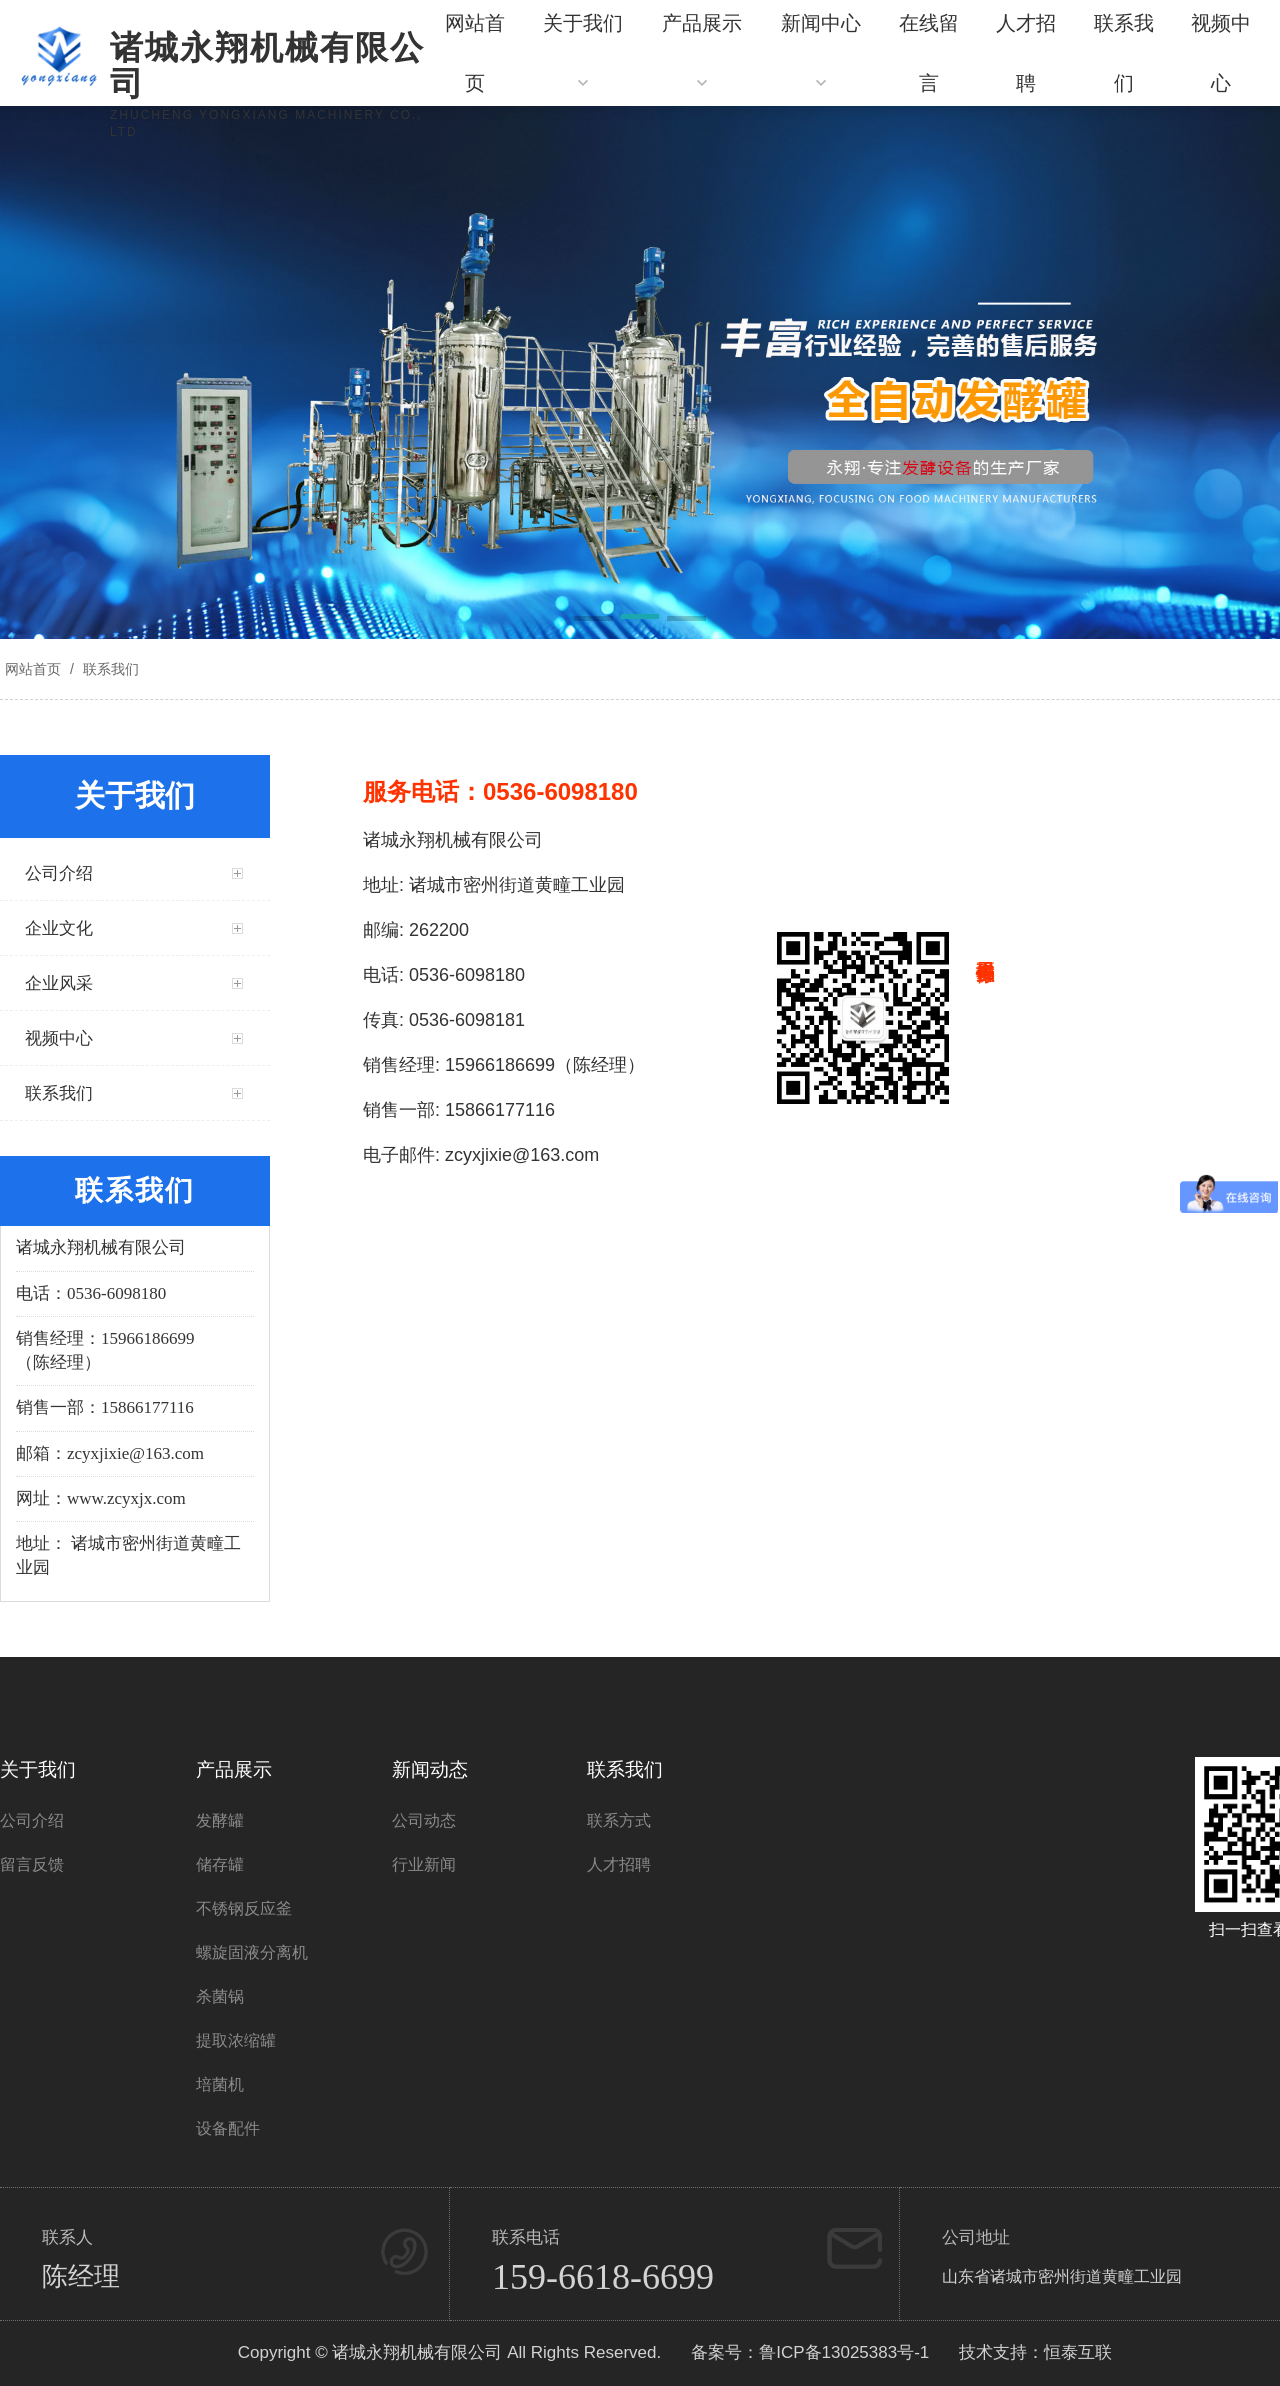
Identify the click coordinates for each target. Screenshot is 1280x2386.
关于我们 (38, 1769)
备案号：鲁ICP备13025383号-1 (810, 2352)
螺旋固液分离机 (252, 1952)
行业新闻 (424, 1864)
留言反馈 (32, 1864)
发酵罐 (220, 1820)
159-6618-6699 (603, 2277)
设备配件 (228, 2128)
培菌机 (220, 2084)
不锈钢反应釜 (244, 1908)
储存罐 (220, 1864)
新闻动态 (430, 1769)
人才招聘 (619, 1864)
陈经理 (81, 2276)
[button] (593, 620)
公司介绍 (32, 1820)
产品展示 (234, 1769)
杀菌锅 (220, 1996)
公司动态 (424, 1820)
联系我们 (109, 669)
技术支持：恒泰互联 (1035, 2352)
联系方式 (619, 1820)
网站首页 (33, 669)
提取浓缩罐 (236, 2040)
